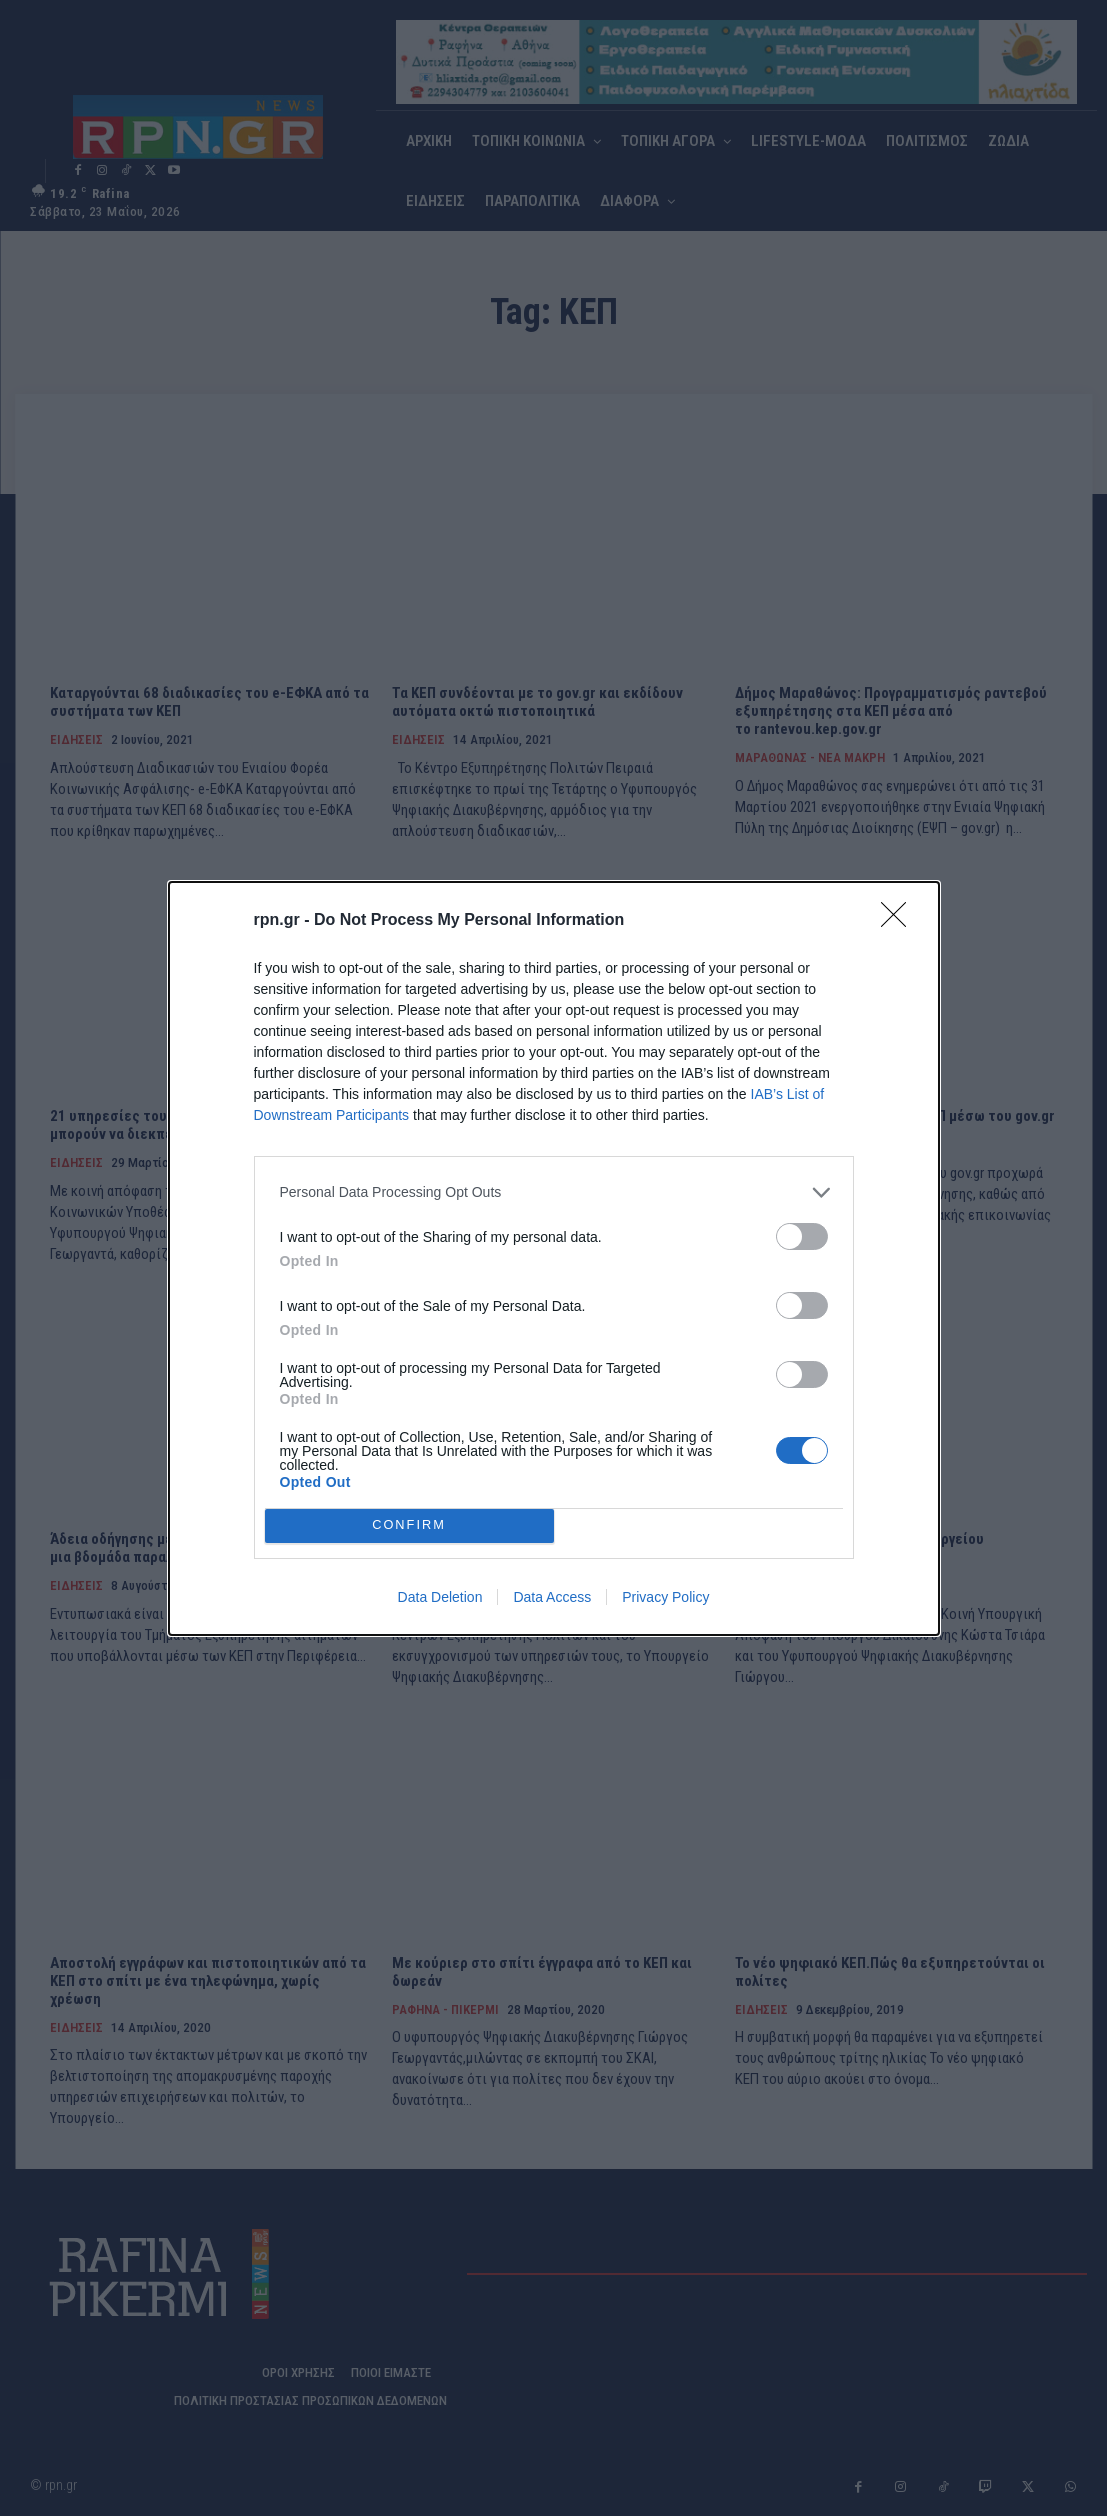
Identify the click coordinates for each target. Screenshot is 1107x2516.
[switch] (802, 1236)
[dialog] (554, 1258)
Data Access (552, 1597)
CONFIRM (409, 1525)
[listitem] (554, 1192)
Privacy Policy (665, 1597)
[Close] (900, 921)
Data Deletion (440, 1597)
